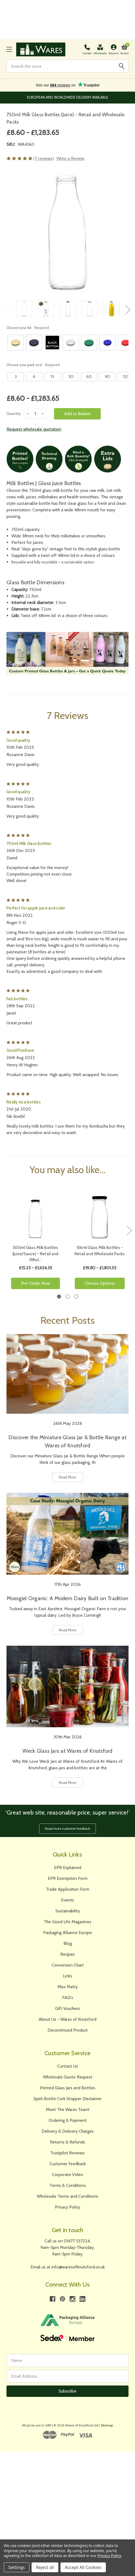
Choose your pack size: (33, 365)
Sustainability (67, 1910)
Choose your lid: (27, 327)
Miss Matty (68, 1986)
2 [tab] (68, 1297)
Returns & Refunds (67, 2142)
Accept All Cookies (83, 2567)
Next (127, 309)
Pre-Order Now (35, 1283)
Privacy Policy (67, 2207)
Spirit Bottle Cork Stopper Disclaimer (67, 2098)
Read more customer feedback (67, 1828)
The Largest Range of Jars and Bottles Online (67, 97)
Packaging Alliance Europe (67, 1932)
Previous (6, 309)
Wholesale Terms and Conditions (67, 2196)
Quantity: (14, 413)
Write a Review (70, 158)
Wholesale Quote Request (67, 2077)
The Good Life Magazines (67, 1921)
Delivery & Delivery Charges (68, 2131)
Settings (16, 2567)
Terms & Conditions (67, 2185)
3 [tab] (76, 1297)
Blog (67, 1943)
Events (67, 1900)
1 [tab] (59, 1297)
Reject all (45, 2567)
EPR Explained (67, 1867)
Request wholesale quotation (33, 429)
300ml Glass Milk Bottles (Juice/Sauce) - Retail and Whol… (35, 1253)
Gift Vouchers (67, 2008)
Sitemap (107, 2425)
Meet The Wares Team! (67, 2109)
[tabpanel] (35, 1238)
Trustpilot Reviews (67, 2152)
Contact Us (67, 2066)
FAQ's (67, 1997)
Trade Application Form (67, 1889)
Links (67, 1975)
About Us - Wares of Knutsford (67, 2019)
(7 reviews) (43, 158)
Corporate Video (67, 2174)
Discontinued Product (68, 2030)
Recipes (67, 1954)
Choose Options (100, 1283)
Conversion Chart (68, 1965)
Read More (67, 1477)
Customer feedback (67, 2163)
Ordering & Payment (68, 2120)
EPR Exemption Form (67, 1878)
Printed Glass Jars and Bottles (67, 2087)
